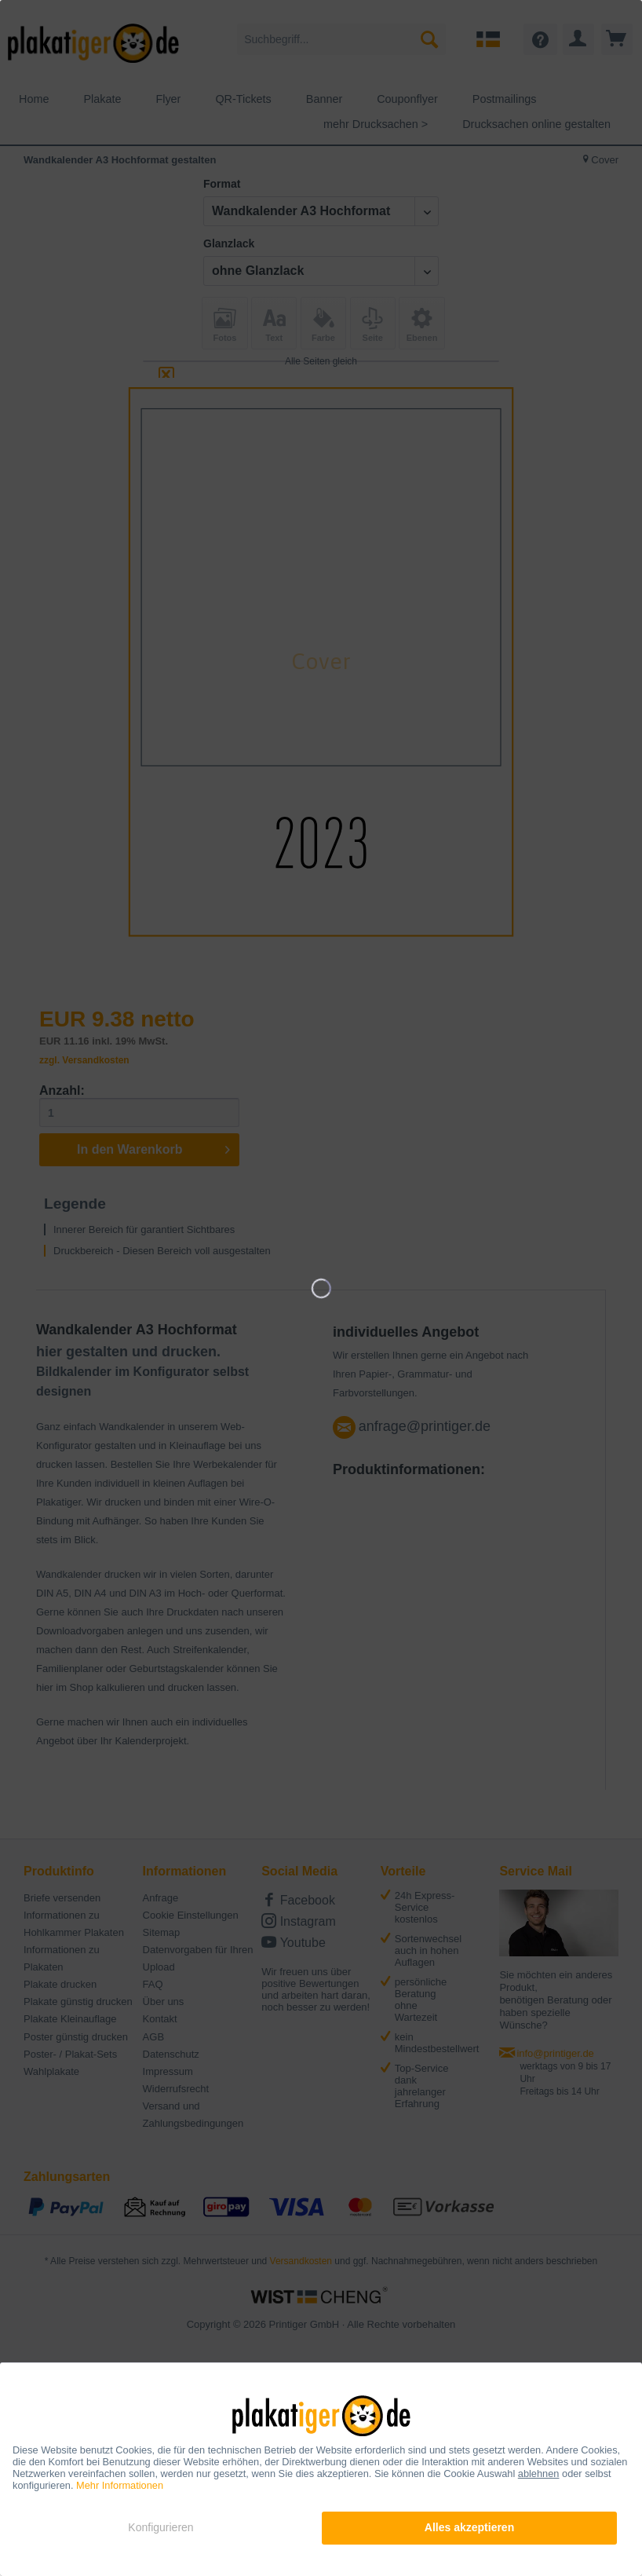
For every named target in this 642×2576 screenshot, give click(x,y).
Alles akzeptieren (469, 2527)
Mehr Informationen (119, 2485)
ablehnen (539, 2473)
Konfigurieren (160, 2527)
